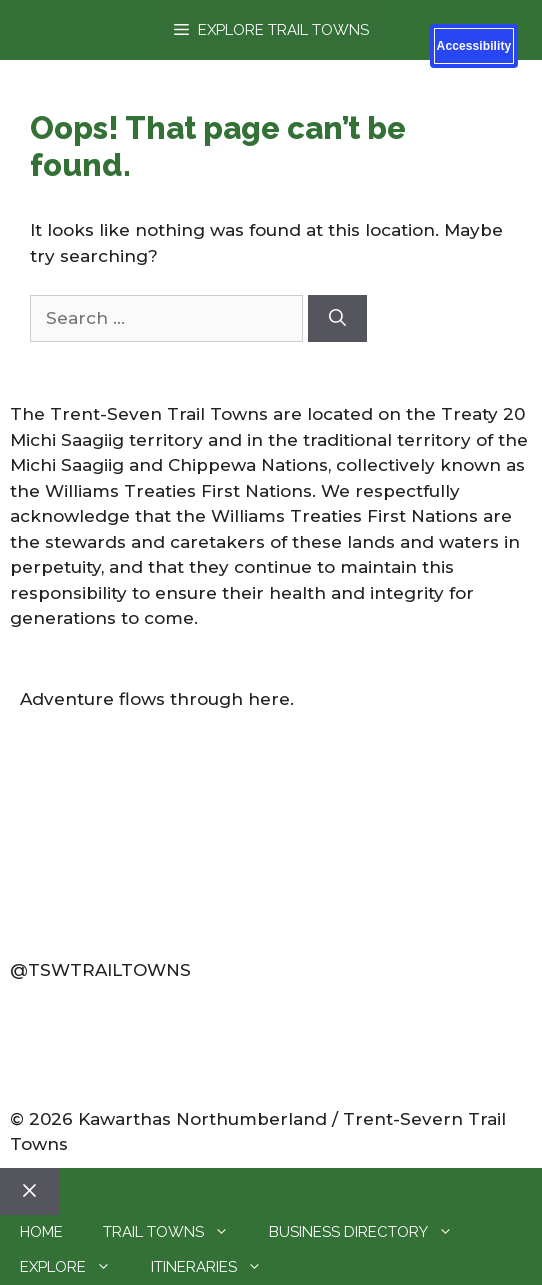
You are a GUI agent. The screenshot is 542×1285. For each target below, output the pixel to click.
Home (41, 1232)
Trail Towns (176, 1232)
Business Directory (371, 1232)
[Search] (337, 319)
